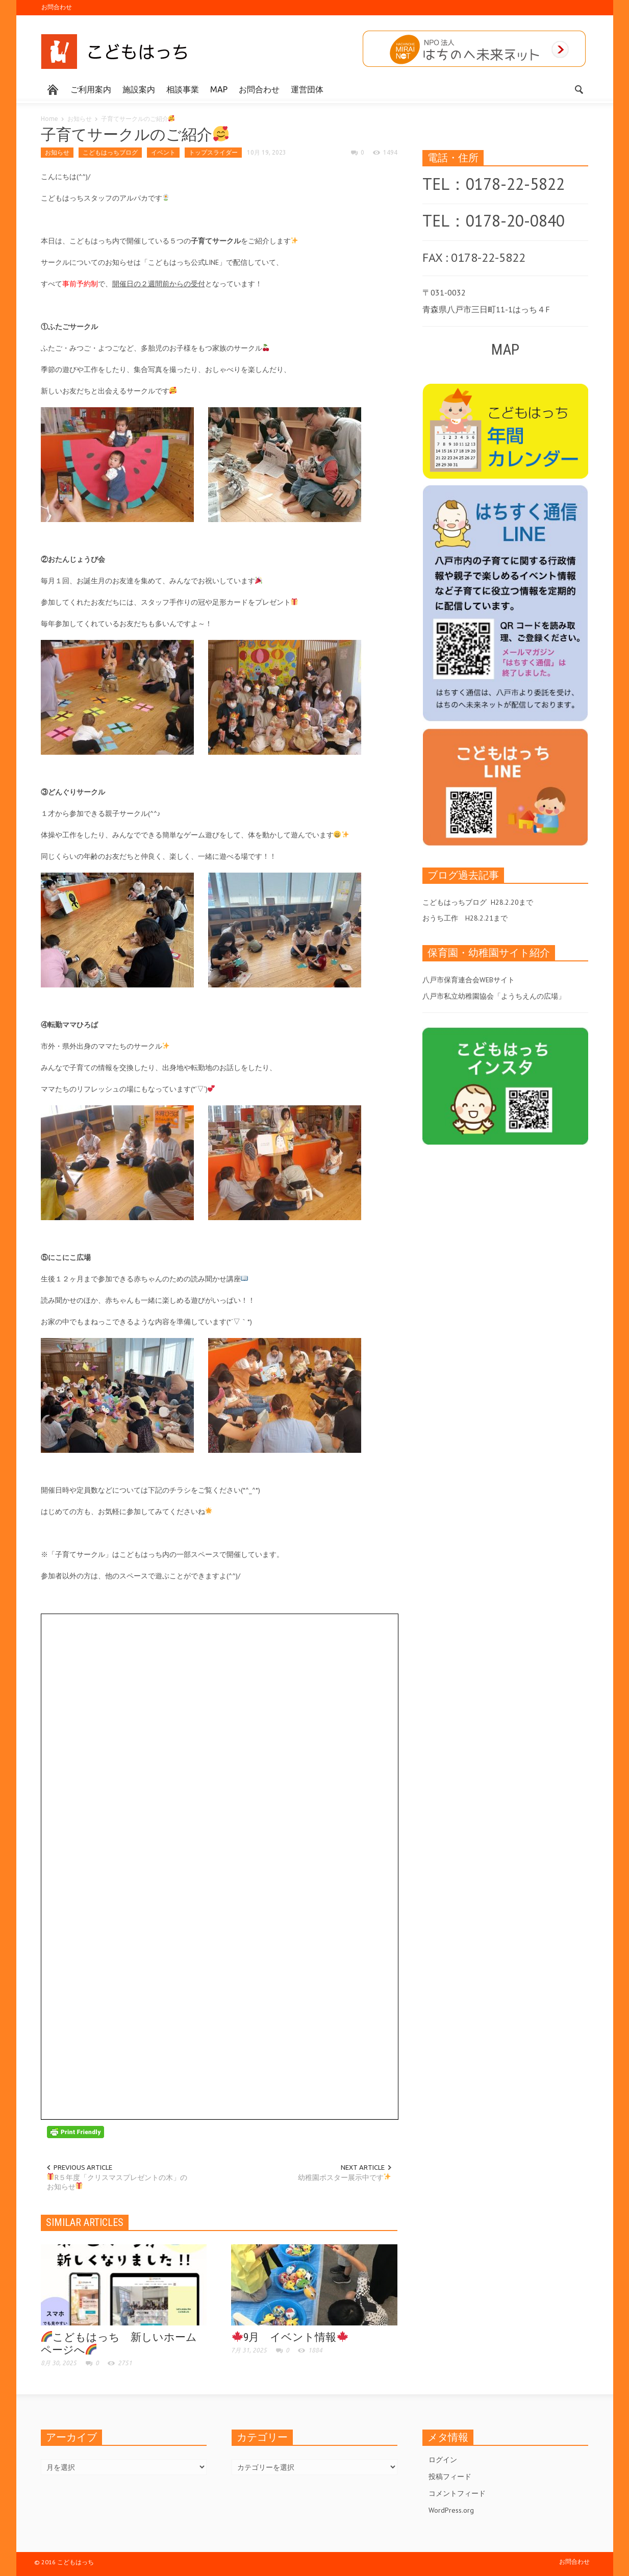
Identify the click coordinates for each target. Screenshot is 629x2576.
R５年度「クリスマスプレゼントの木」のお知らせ (117, 2182)
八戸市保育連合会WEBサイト (468, 979)
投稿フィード (450, 2476)
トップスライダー (213, 152)
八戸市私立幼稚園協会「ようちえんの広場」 (493, 996)
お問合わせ (56, 7)
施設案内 (138, 89)
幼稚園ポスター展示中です (344, 2177)
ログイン (443, 2459)
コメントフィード (457, 2493)
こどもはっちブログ (110, 152)
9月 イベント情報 (290, 2337)
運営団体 (307, 89)
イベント (163, 152)
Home (49, 118)
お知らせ (79, 118)
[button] (578, 89)
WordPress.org (451, 2510)
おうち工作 (440, 918)
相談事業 (182, 89)
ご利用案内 (90, 89)
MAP (219, 89)
